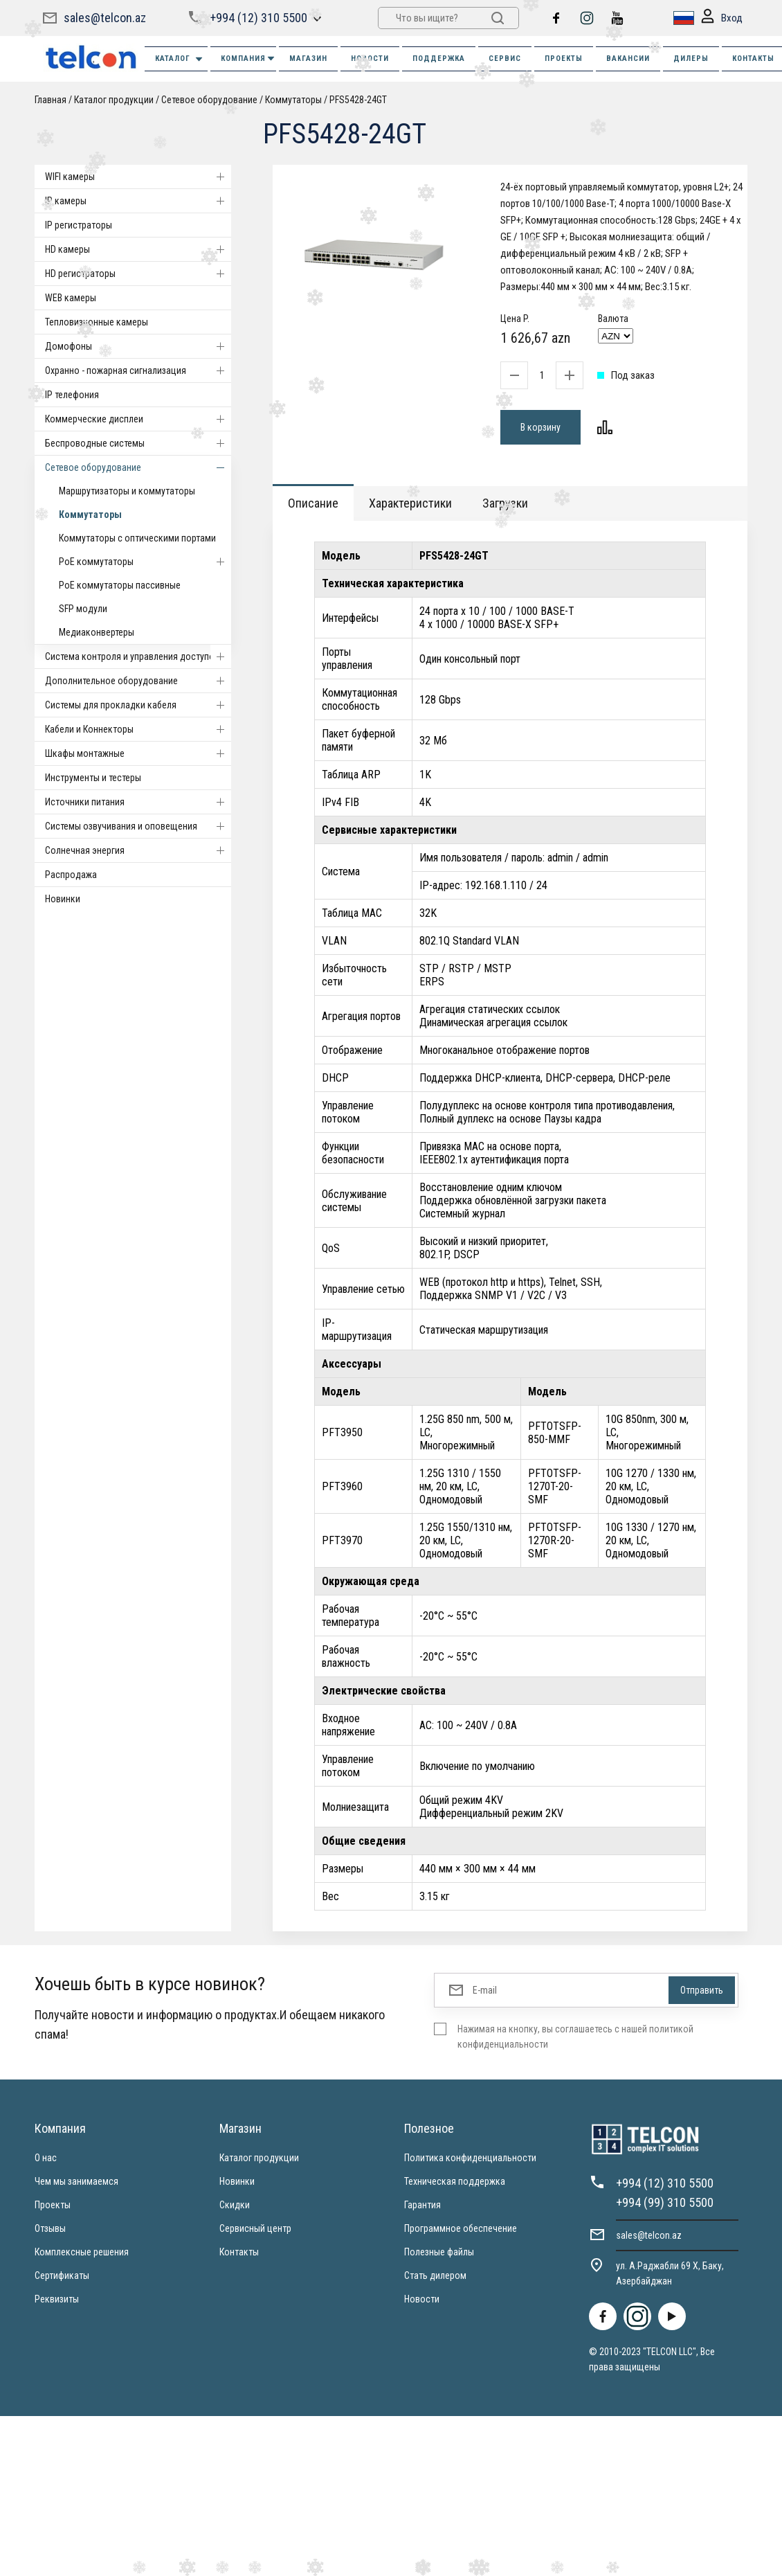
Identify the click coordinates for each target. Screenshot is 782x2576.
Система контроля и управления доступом (138, 656)
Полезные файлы (439, 2251)
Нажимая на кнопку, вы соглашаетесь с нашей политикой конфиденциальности (575, 2036)
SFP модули (83, 608)
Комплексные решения (82, 2251)
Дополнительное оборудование (138, 680)
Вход (722, 18)
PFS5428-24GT (358, 99)
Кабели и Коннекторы (138, 729)
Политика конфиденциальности (470, 2157)
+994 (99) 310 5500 (664, 2202)
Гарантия (422, 2204)
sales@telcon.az (105, 17)
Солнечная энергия (138, 850)
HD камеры (138, 249)
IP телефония (72, 394)
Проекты (53, 2204)
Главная (50, 99)
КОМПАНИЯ (248, 58)
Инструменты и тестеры (93, 777)
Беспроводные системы (138, 443)
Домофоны (138, 346)
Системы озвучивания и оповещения (138, 826)
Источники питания (138, 802)
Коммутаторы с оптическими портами (137, 538)
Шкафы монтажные (138, 753)
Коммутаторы (293, 99)
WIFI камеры (138, 176)
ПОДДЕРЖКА (438, 58)
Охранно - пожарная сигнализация (138, 370)
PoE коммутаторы (145, 561)
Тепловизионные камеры (96, 322)
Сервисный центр (255, 2228)
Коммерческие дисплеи (138, 419)
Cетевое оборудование (209, 99)
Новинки (62, 898)
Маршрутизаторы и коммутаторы (127, 491)
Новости (421, 2299)
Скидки (234, 2204)
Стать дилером (435, 2275)
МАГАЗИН (308, 58)
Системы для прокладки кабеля (138, 705)
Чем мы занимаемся (76, 2181)
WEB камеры (70, 297)
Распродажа (71, 874)
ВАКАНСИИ (628, 58)
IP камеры (138, 201)
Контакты (239, 2251)
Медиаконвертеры (96, 632)
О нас (46, 2157)
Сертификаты (62, 2275)
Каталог (179, 59)
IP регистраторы (78, 225)
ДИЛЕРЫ (691, 58)
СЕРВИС (505, 58)
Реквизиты (57, 2299)
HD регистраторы (138, 273)
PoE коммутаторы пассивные (120, 585)
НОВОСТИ (370, 58)
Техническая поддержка (454, 2181)
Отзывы (50, 2228)
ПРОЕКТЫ (564, 58)
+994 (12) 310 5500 (258, 17)
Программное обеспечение (460, 2228)
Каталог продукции (114, 99)
